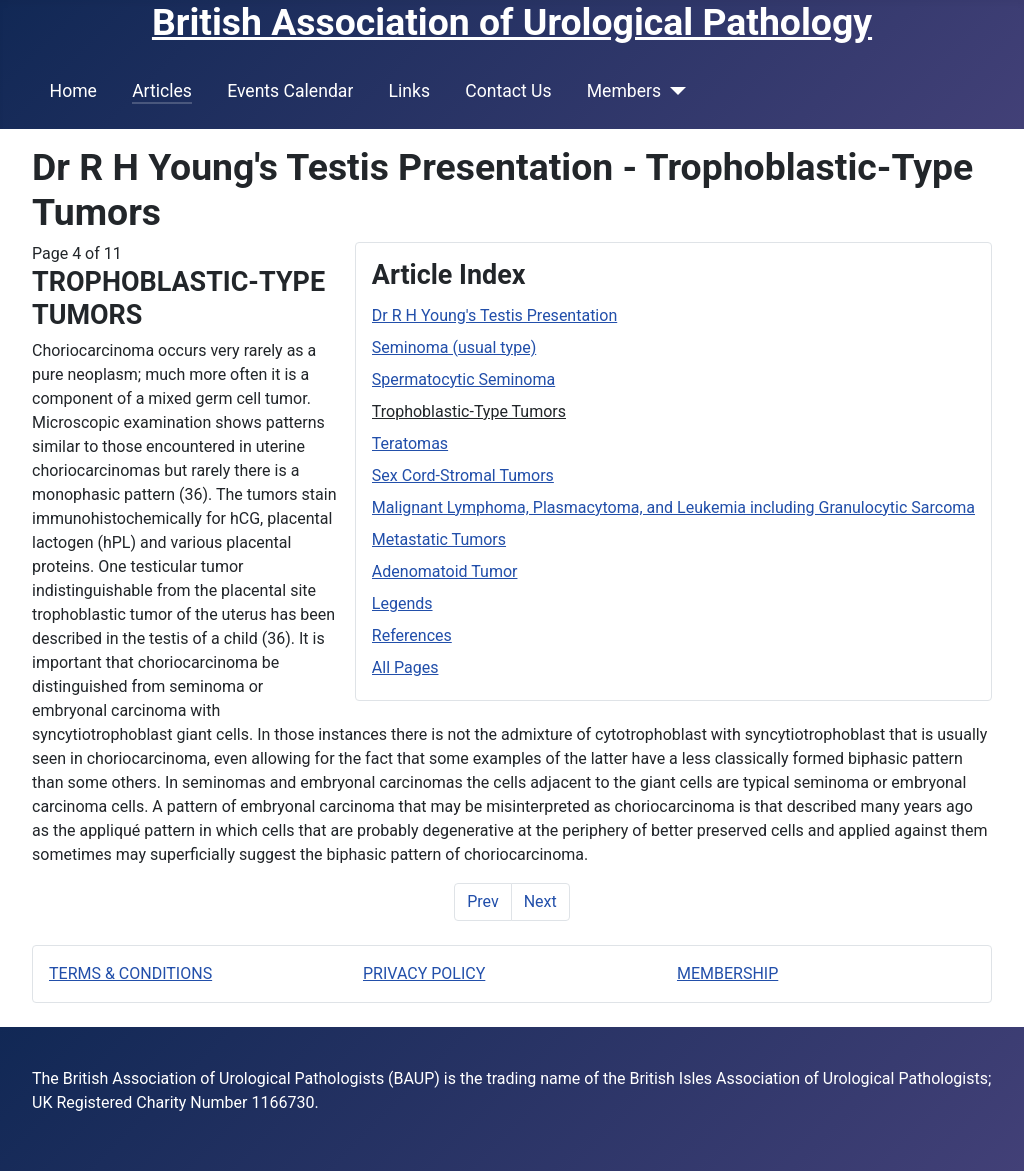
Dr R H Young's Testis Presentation (494, 315)
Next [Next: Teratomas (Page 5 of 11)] (540, 901)
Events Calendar (290, 91)
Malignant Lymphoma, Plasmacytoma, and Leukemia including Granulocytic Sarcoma (673, 507)
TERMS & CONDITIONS (130, 973)
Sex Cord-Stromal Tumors (463, 475)
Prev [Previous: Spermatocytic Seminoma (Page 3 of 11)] (483, 901)
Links (409, 91)
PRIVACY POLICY (424, 973)
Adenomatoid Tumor (445, 571)
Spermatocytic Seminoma (463, 379)
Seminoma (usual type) (454, 347)
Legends (402, 603)
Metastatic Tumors (439, 539)
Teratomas (410, 443)
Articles (162, 91)
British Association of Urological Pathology (512, 22)
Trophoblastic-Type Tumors (469, 411)
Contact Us (508, 91)
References (412, 635)
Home (73, 91)
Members (624, 91)
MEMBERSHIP (727, 973)
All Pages (405, 667)
